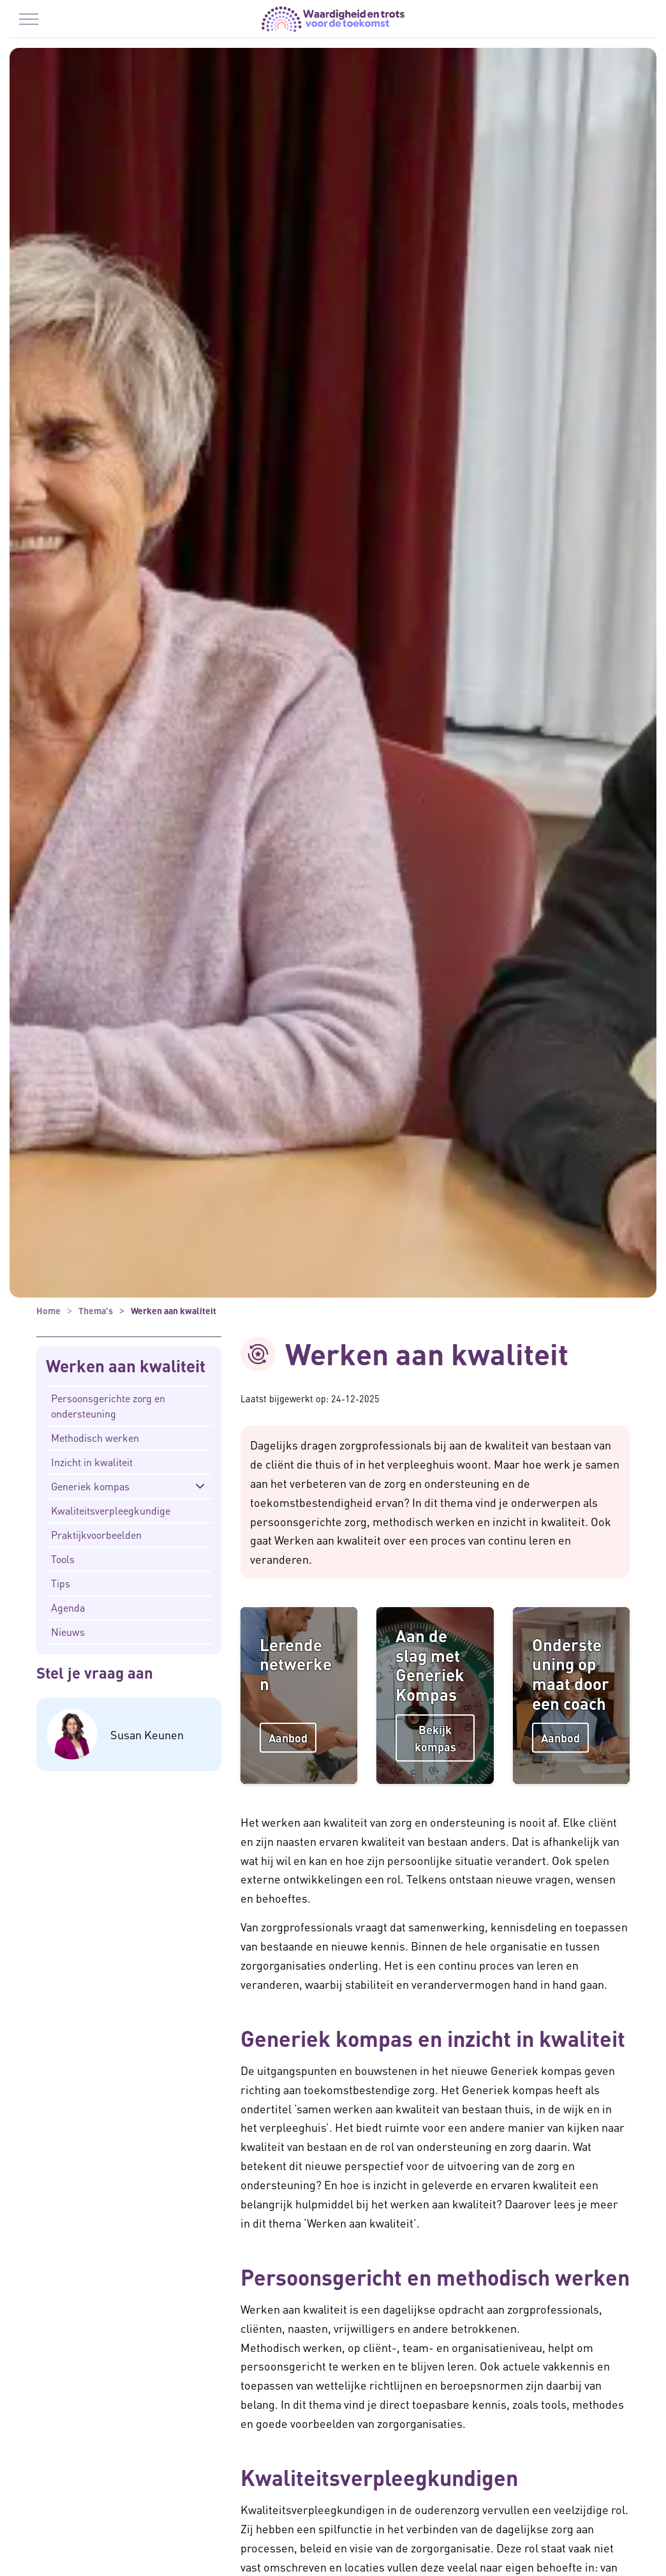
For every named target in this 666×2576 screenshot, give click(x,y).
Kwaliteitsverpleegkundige (110, 1510)
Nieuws (68, 1631)
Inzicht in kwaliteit (92, 1462)
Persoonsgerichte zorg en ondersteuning (108, 1405)
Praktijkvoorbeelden (96, 1534)
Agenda (68, 1607)
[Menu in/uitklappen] (29, 19)
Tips (60, 1583)
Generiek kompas (90, 1486)
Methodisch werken (95, 1437)
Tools (63, 1559)
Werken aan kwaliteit (125, 1366)
